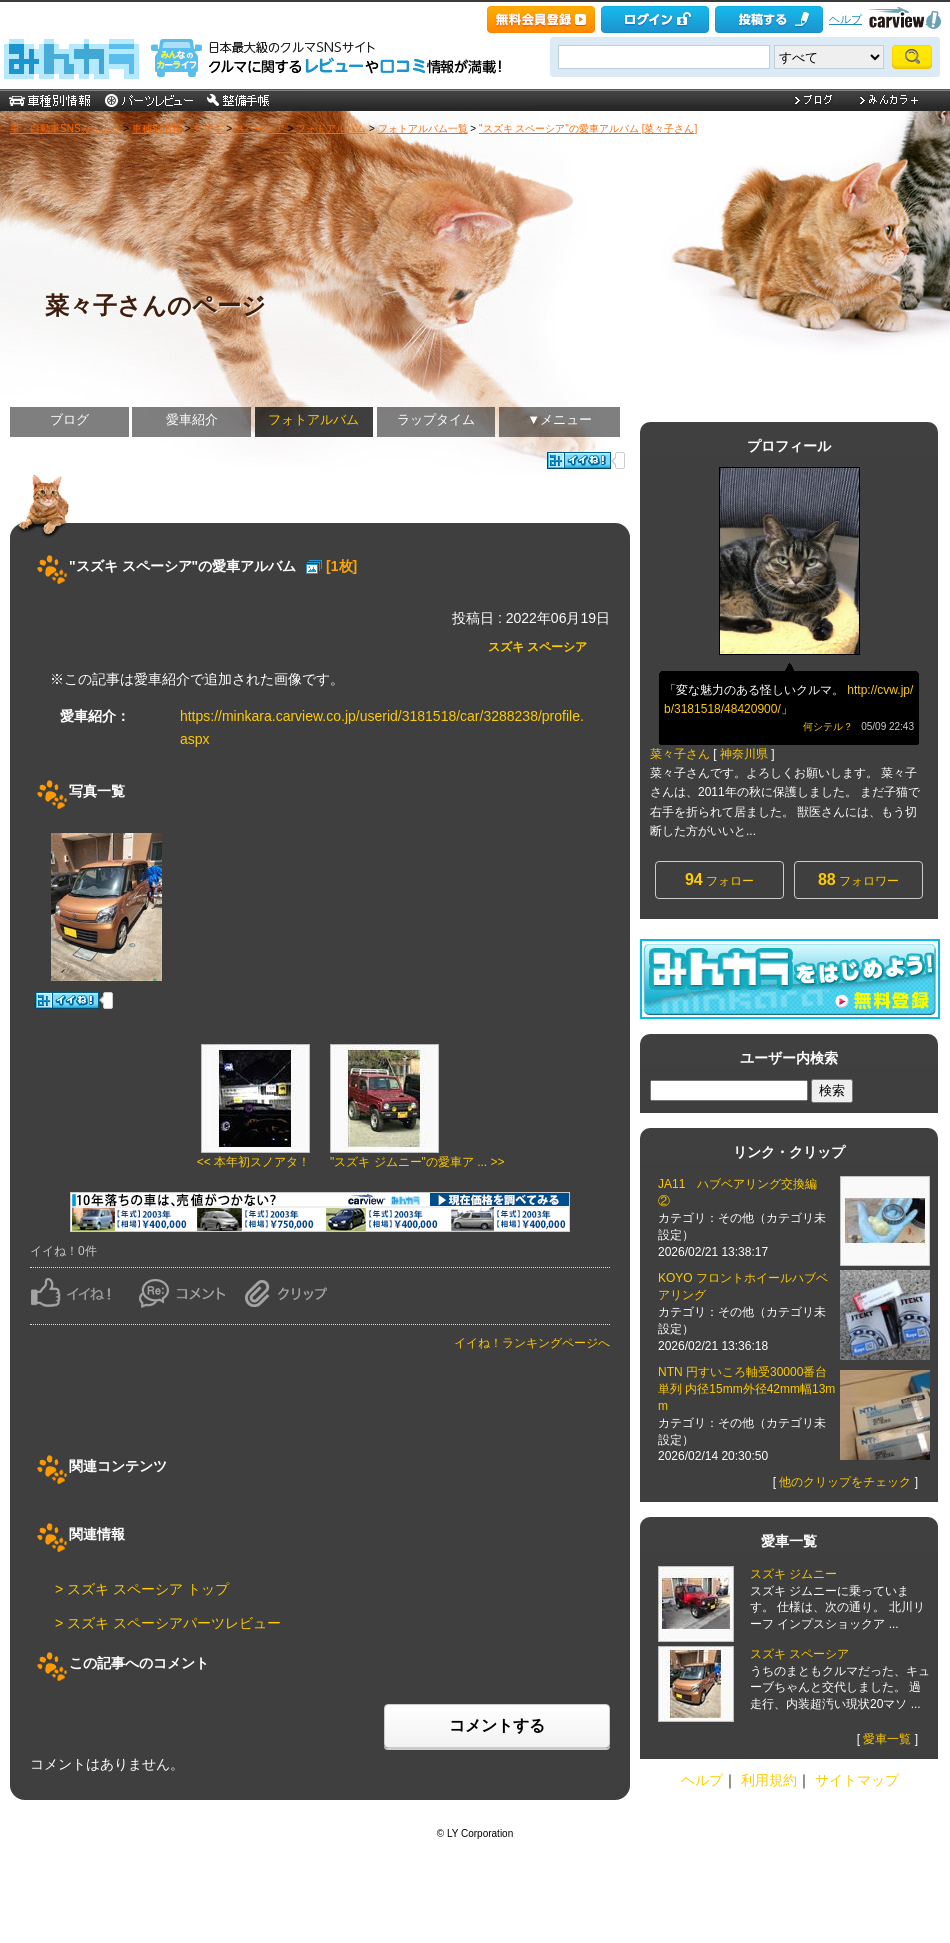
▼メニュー (559, 419)
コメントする (497, 1725)
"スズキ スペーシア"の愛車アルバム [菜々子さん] (588, 128)
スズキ (208, 128)
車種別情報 (157, 128)
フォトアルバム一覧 (423, 128)
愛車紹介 (192, 419)
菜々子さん (680, 754)
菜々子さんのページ (155, 305)
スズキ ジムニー (793, 1574)
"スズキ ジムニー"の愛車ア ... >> (417, 1162)
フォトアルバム (331, 128)
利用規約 (769, 1780)
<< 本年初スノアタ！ (253, 1162)
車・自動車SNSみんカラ (65, 128)
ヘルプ (845, 19)
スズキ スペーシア (537, 647)
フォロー (719, 879)
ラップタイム (436, 419)
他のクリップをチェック (845, 1482)
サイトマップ (857, 1780)
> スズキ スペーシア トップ (142, 1589)
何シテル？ (828, 726)
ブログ (69, 419)
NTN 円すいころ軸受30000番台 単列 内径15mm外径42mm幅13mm (746, 1389)
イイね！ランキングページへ (532, 1343)
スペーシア (260, 128)
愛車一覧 (887, 1739)
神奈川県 (744, 754)
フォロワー (858, 879)
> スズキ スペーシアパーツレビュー (168, 1623)
